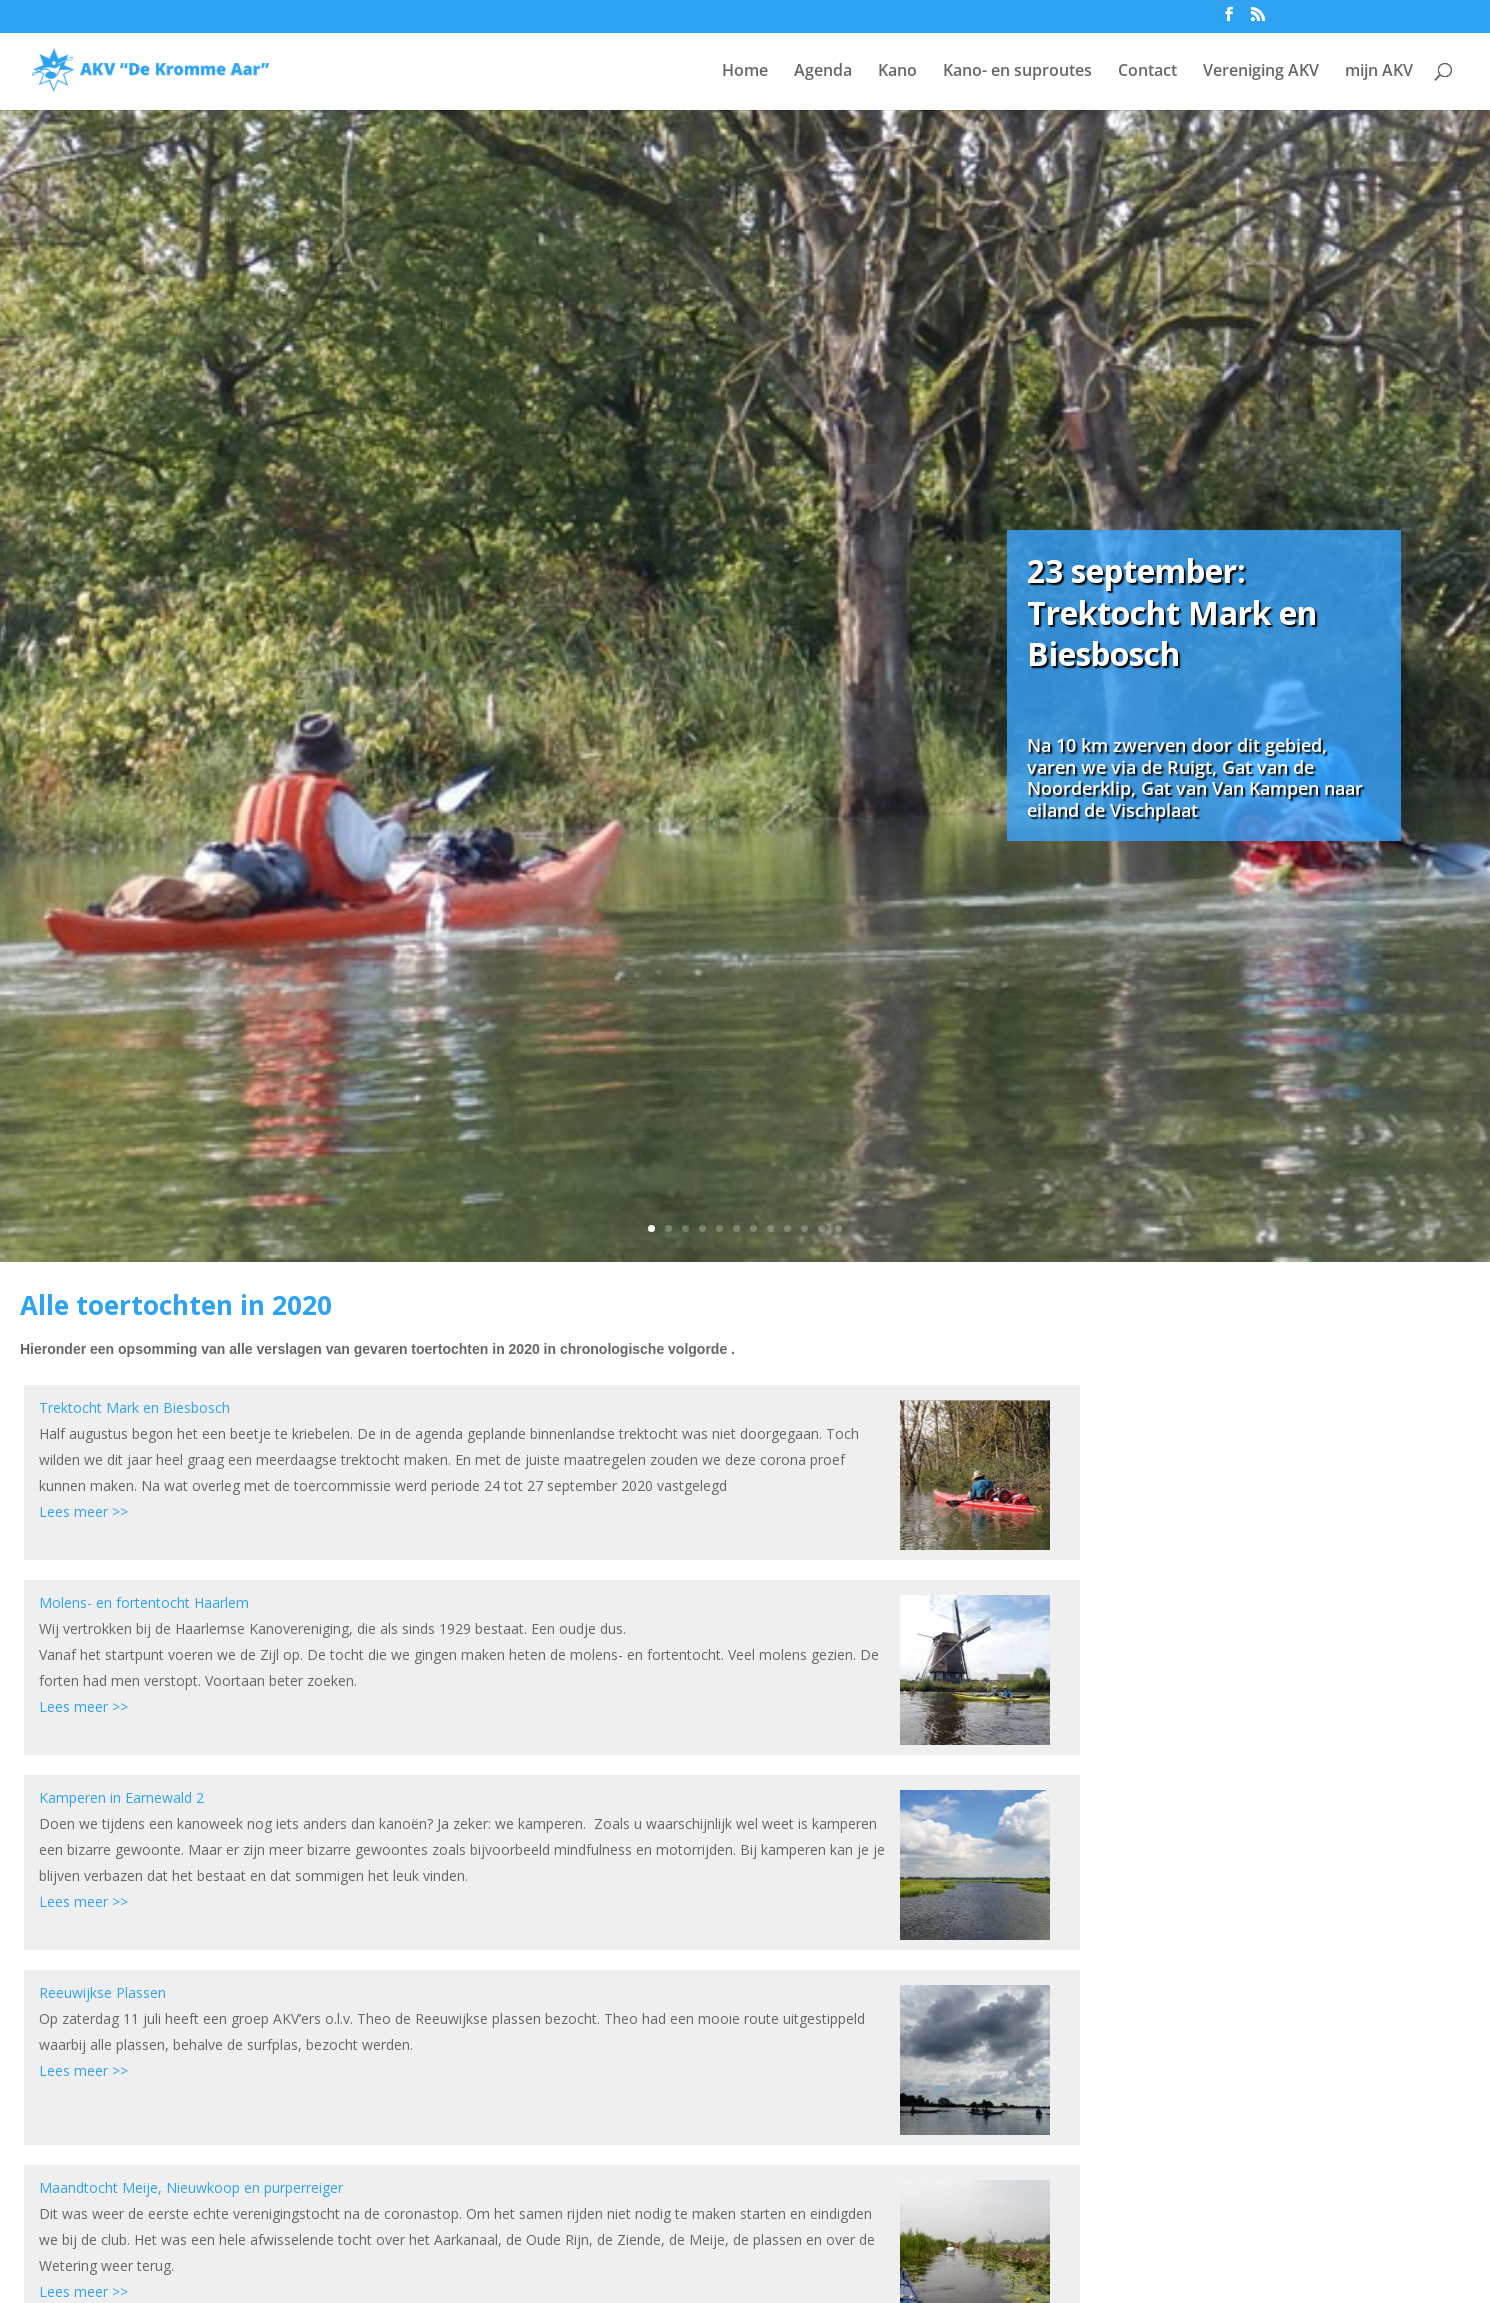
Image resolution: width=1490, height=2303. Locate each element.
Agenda (823, 72)
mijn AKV (1379, 72)
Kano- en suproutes (1017, 72)
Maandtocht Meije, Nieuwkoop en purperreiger (191, 2187)
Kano (897, 72)
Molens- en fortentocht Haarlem (144, 1602)
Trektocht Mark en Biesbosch (134, 1407)
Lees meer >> (83, 1511)
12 (838, 1228)
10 (804, 1228)
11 (821, 1228)
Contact (1147, 72)
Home (745, 72)
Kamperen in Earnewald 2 (121, 1797)
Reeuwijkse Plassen (102, 1992)
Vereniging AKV (1261, 72)
